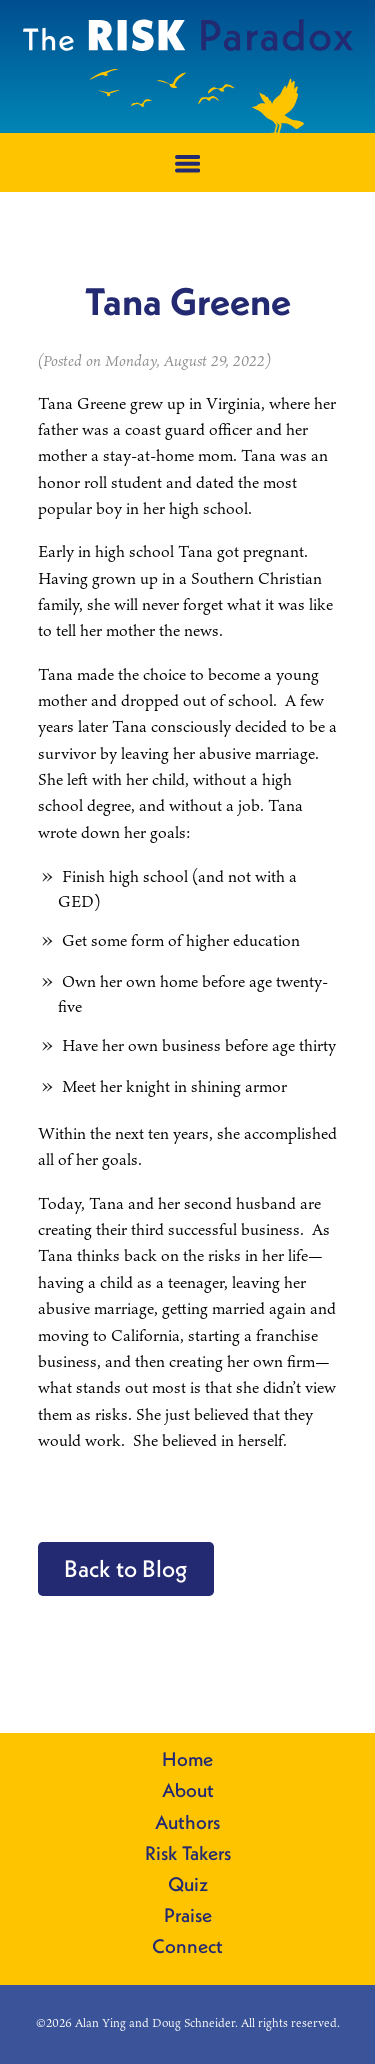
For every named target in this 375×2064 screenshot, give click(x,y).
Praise (188, 1916)
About (188, 1791)
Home (187, 1760)
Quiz (188, 1885)
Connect (187, 1947)
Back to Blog (126, 1568)
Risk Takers (188, 1854)
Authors (187, 1823)
